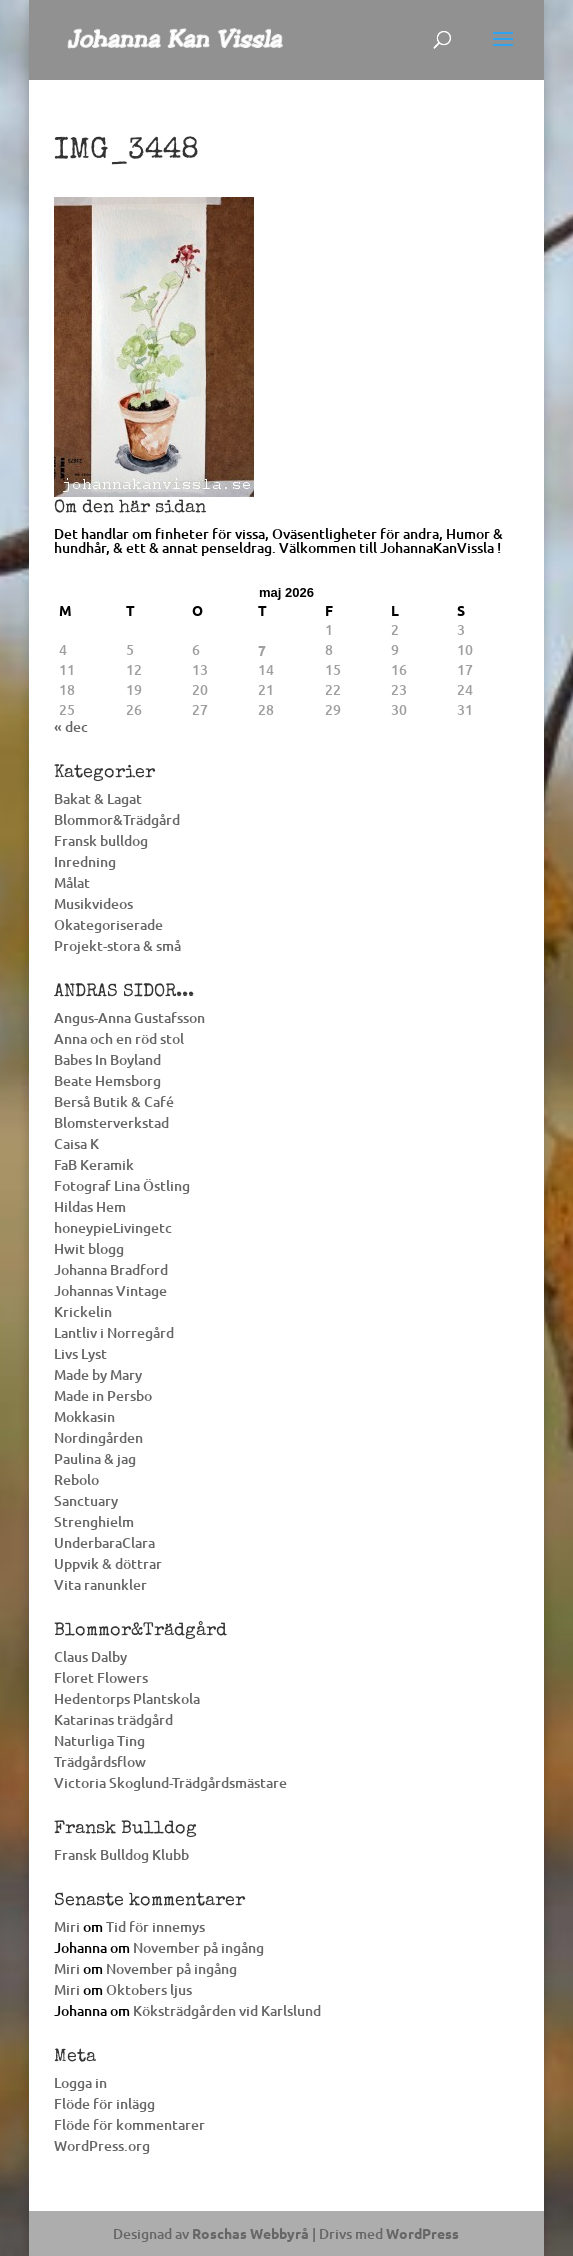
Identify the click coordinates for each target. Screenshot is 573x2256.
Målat (72, 882)
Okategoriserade (108, 924)
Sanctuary (86, 1500)
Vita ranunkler (100, 1584)
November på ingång (198, 1947)
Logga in (80, 2082)
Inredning (85, 861)
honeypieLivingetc (113, 1227)
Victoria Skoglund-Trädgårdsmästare (170, 1782)
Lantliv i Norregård (114, 1332)
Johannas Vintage (110, 1290)
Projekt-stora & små (117, 945)
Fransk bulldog (101, 840)
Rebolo (76, 1479)
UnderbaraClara (104, 1542)
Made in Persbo (103, 1395)
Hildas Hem (90, 1206)
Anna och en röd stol (119, 1038)
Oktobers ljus (149, 1989)
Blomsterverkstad (111, 1122)
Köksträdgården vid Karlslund (227, 2010)
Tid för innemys (155, 1926)
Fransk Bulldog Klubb (121, 1854)
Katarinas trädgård (113, 1719)
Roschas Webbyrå (250, 2233)
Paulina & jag (95, 1458)
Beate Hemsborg (107, 1080)
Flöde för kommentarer (129, 2124)
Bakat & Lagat (98, 798)
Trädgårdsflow (100, 1761)
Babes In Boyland (107, 1059)
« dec (71, 726)
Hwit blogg (89, 1248)
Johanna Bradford (111, 1269)
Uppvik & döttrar (108, 1563)
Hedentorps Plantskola (127, 1698)
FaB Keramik (94, 1164)
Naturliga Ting (99, 1740)
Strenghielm (94, 1521)
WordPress (422, 2233)
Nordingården (98, 1437)
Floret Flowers (101, 1677)
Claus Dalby (90, 1656)
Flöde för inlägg (104, 2103)
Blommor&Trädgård (117, 819)
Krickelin (83, 1311)
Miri (67, 1926)
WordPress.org (102, 2145)
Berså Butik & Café (114, 1101)
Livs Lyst (80, 1353)
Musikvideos (93, 903)
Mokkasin (84, 1416)
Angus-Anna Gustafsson (129, 1017)
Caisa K (76, 1143)
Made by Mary (98, 1374)
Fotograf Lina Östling (122, 1185)
